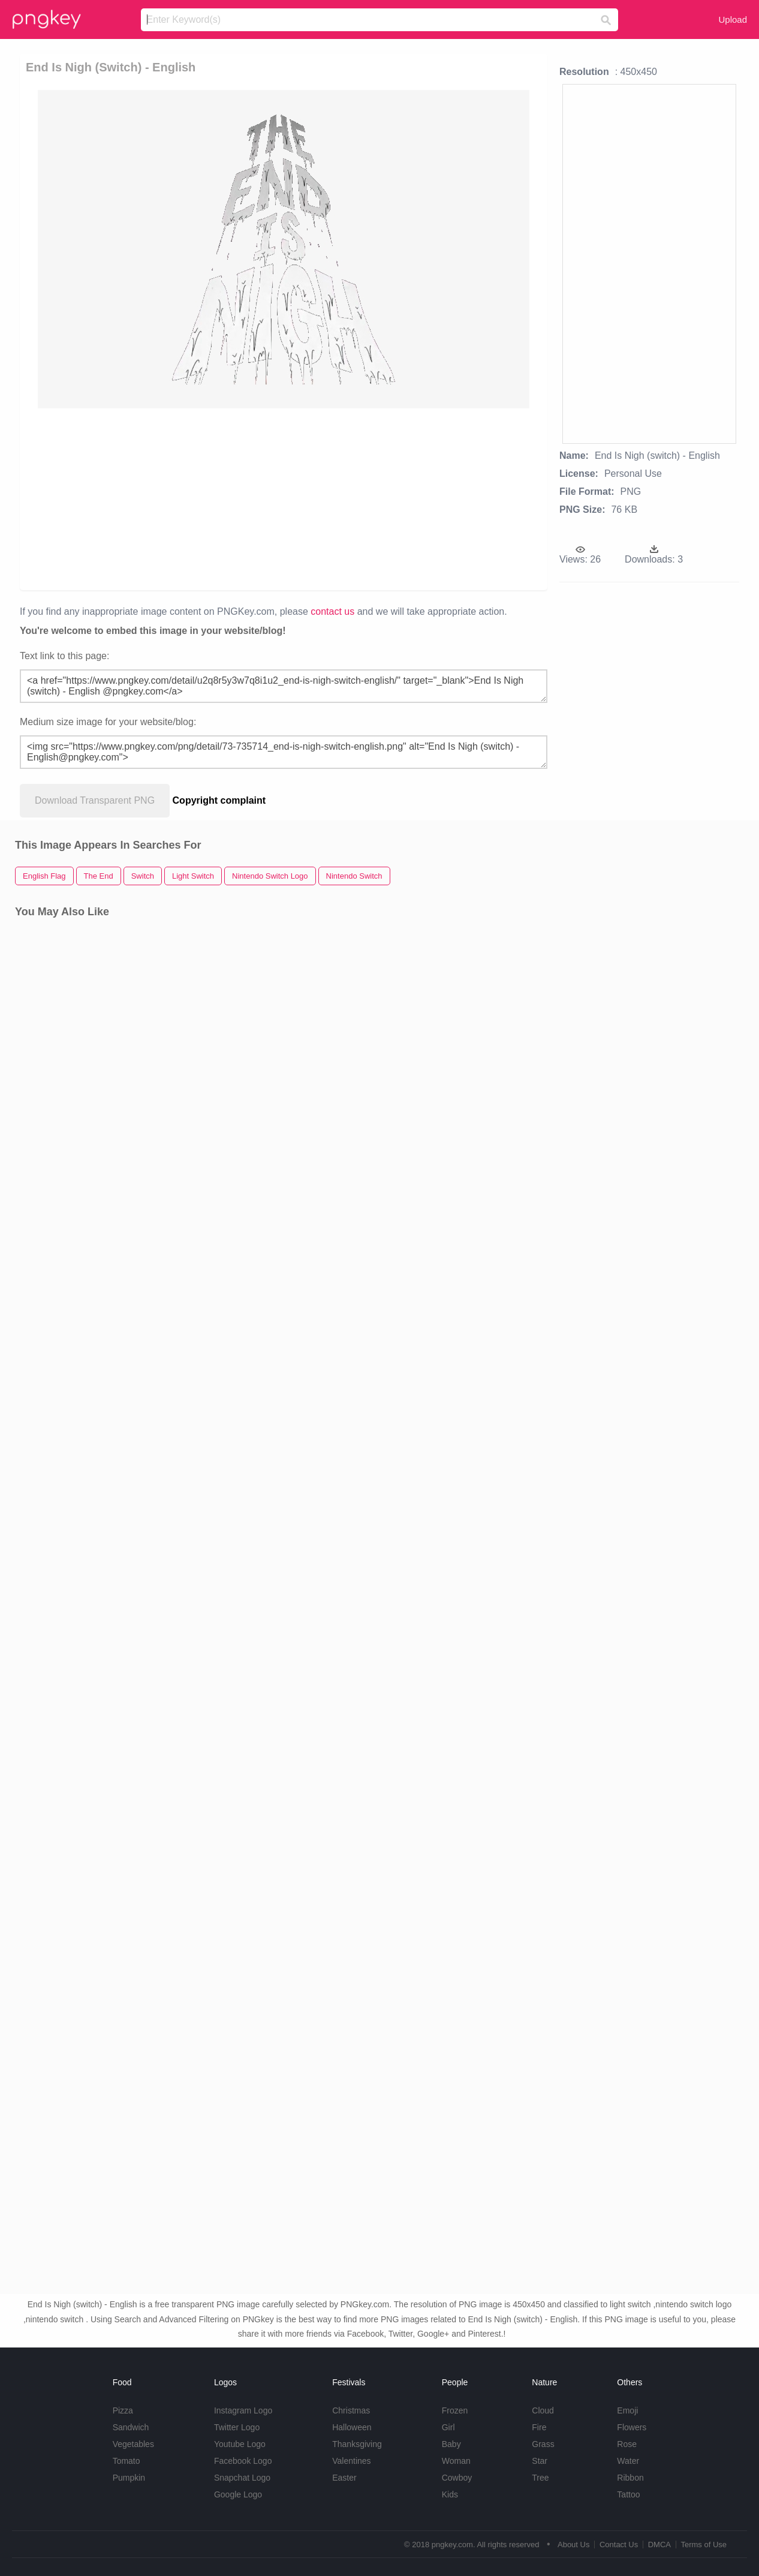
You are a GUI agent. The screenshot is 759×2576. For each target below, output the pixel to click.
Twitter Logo (237, 2427)
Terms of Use (703, 2544)
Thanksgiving (357, 2444)
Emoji (627, 2410)
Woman (456, 2461)
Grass (543, 2444)
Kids (450, 2494)
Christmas (351, 2410)
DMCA (659, 2544)
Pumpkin (129, 2477)
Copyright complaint (219, 800)
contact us (332, 611)
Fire (539, 2427)
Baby (451, 2444)
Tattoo (628, 2494)
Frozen (455, 2410)
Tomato (126, 2461)
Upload (732, 19)
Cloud (543, 2410)
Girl (448, 2427)
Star (539, 2461)
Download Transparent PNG (95, 800)
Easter (344, 2477)
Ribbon (630, 2477)
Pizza (123, 2410)
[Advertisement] (282, 498)
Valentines (351, 2461)
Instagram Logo (243, 2410)
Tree (540, 2477)
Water (628, 2461)
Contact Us (619, 2544)
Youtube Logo (240, 2444)
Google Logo (238, 2494)
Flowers (631, 2427)
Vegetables (133, 2444)
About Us (573, 2544)
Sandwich (131, 2427)
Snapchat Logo (242, 2477)
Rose (627, 2444)
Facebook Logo (243, 2461)
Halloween (351, 2427)
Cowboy (457, 2477)
